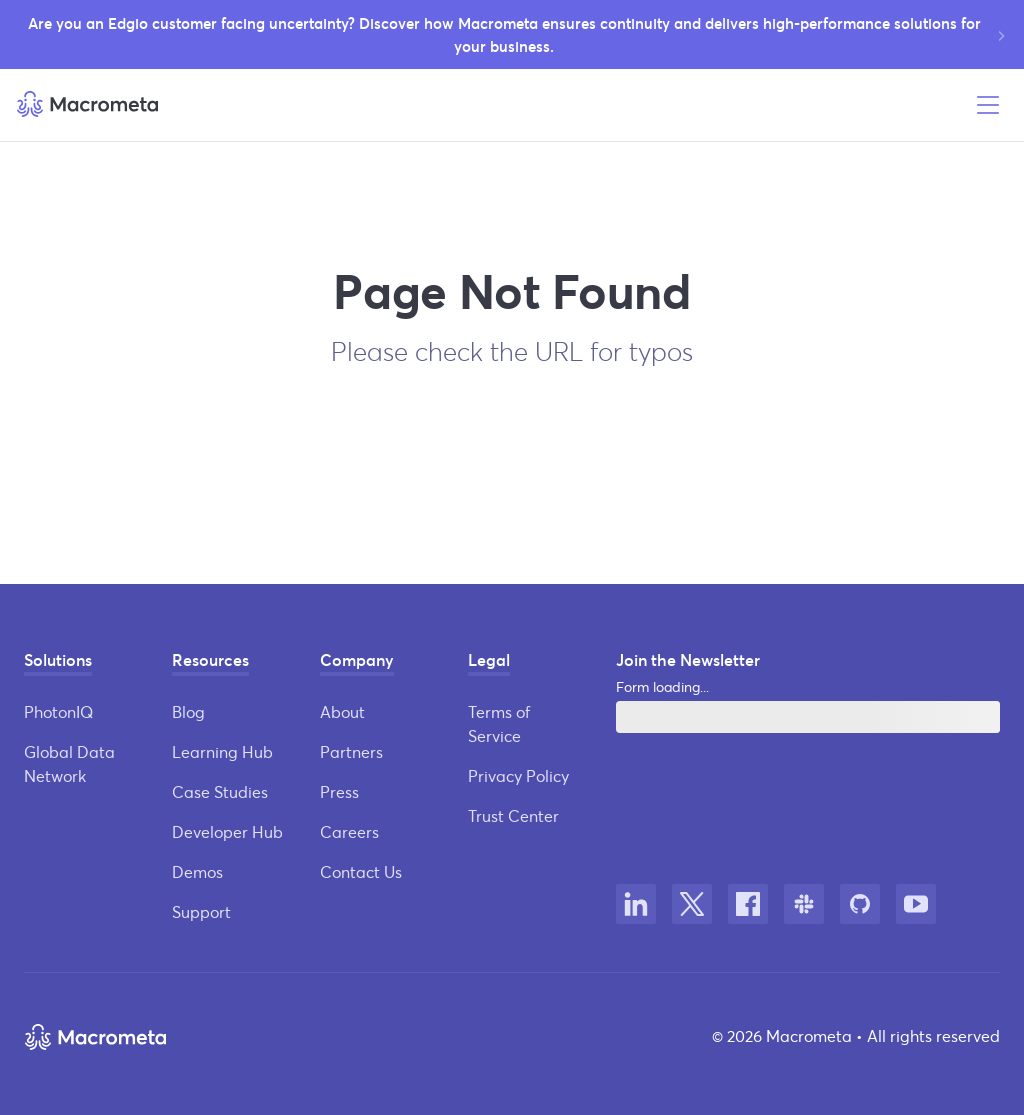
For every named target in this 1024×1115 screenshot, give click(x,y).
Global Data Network (69, 763)
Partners (351, 751)
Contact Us (361, 871)
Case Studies (220, 791)
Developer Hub (227, 831)
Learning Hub (222, 751)
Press (339, 791)
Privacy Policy (518, 775)
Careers (349, 831)
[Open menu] (988, 105)
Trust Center (513, 815)
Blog (188, 711)
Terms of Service (499, 723)
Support (201, 911)
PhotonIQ (58, 711)
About (342, 711)
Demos (197, 871)
